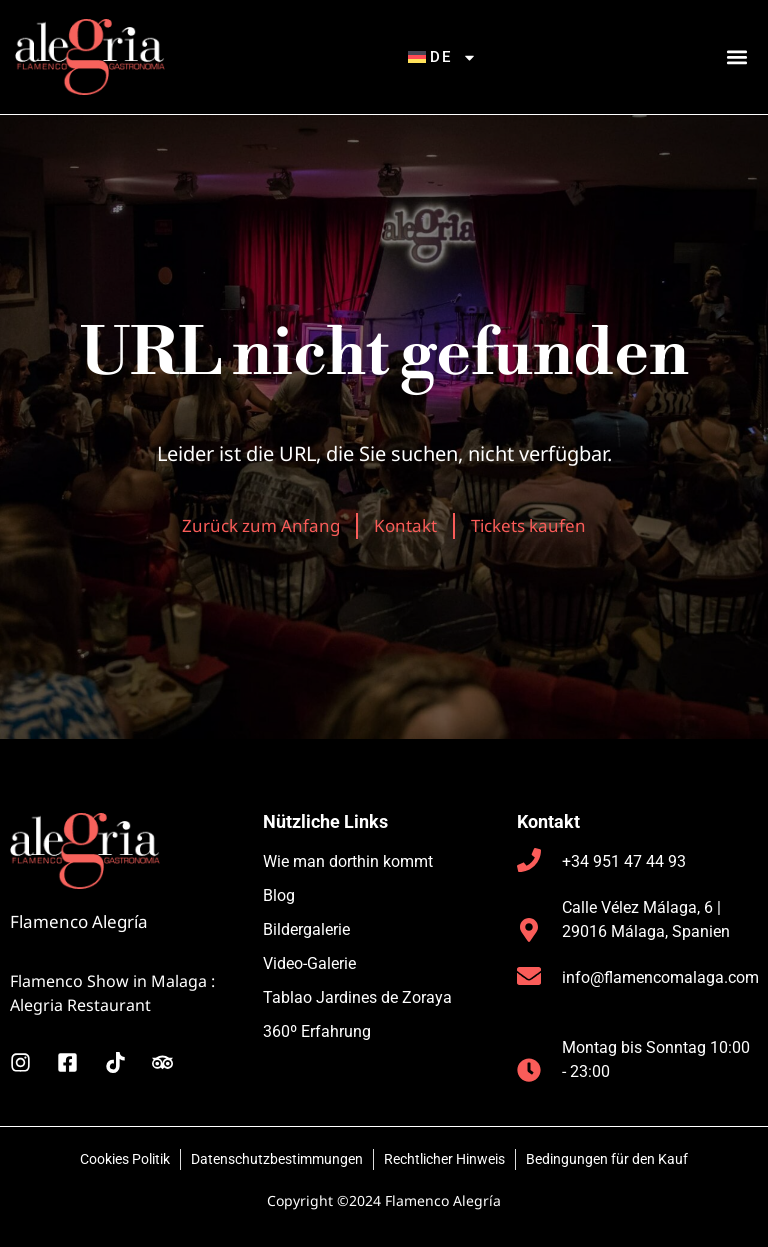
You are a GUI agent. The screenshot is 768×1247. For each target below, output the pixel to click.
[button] (736, 57)
